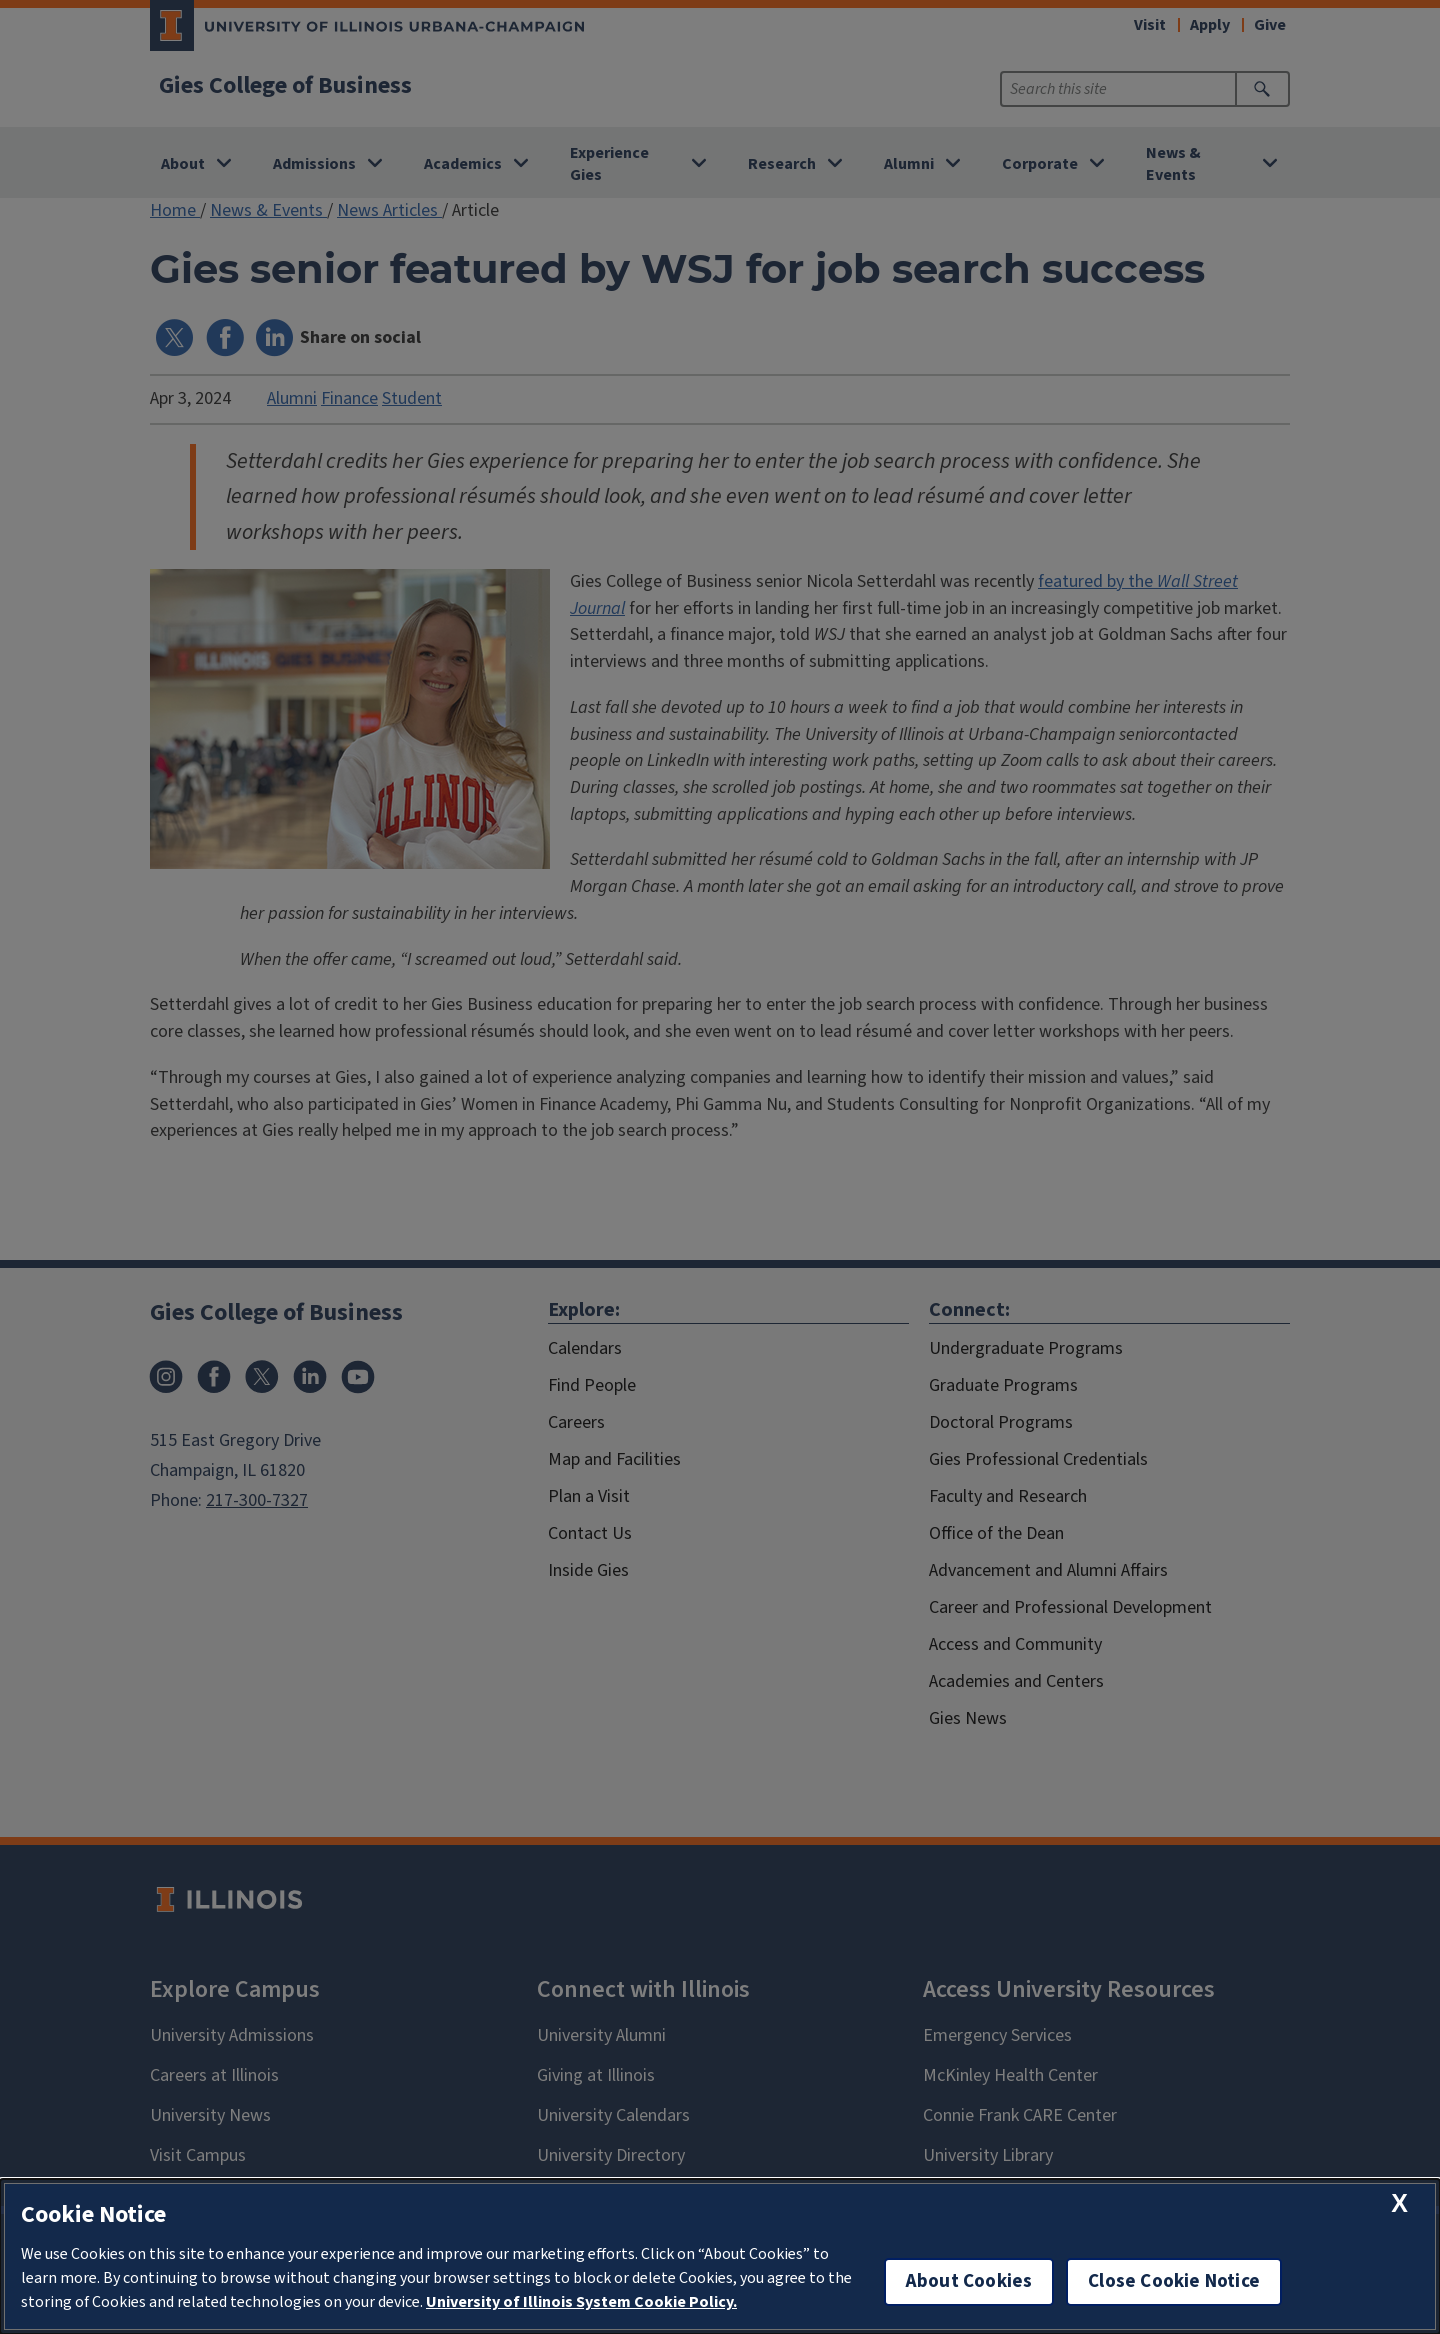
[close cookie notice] (1399, 2203)
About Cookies (969, 2281)
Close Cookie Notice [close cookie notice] (1174, 2281)
